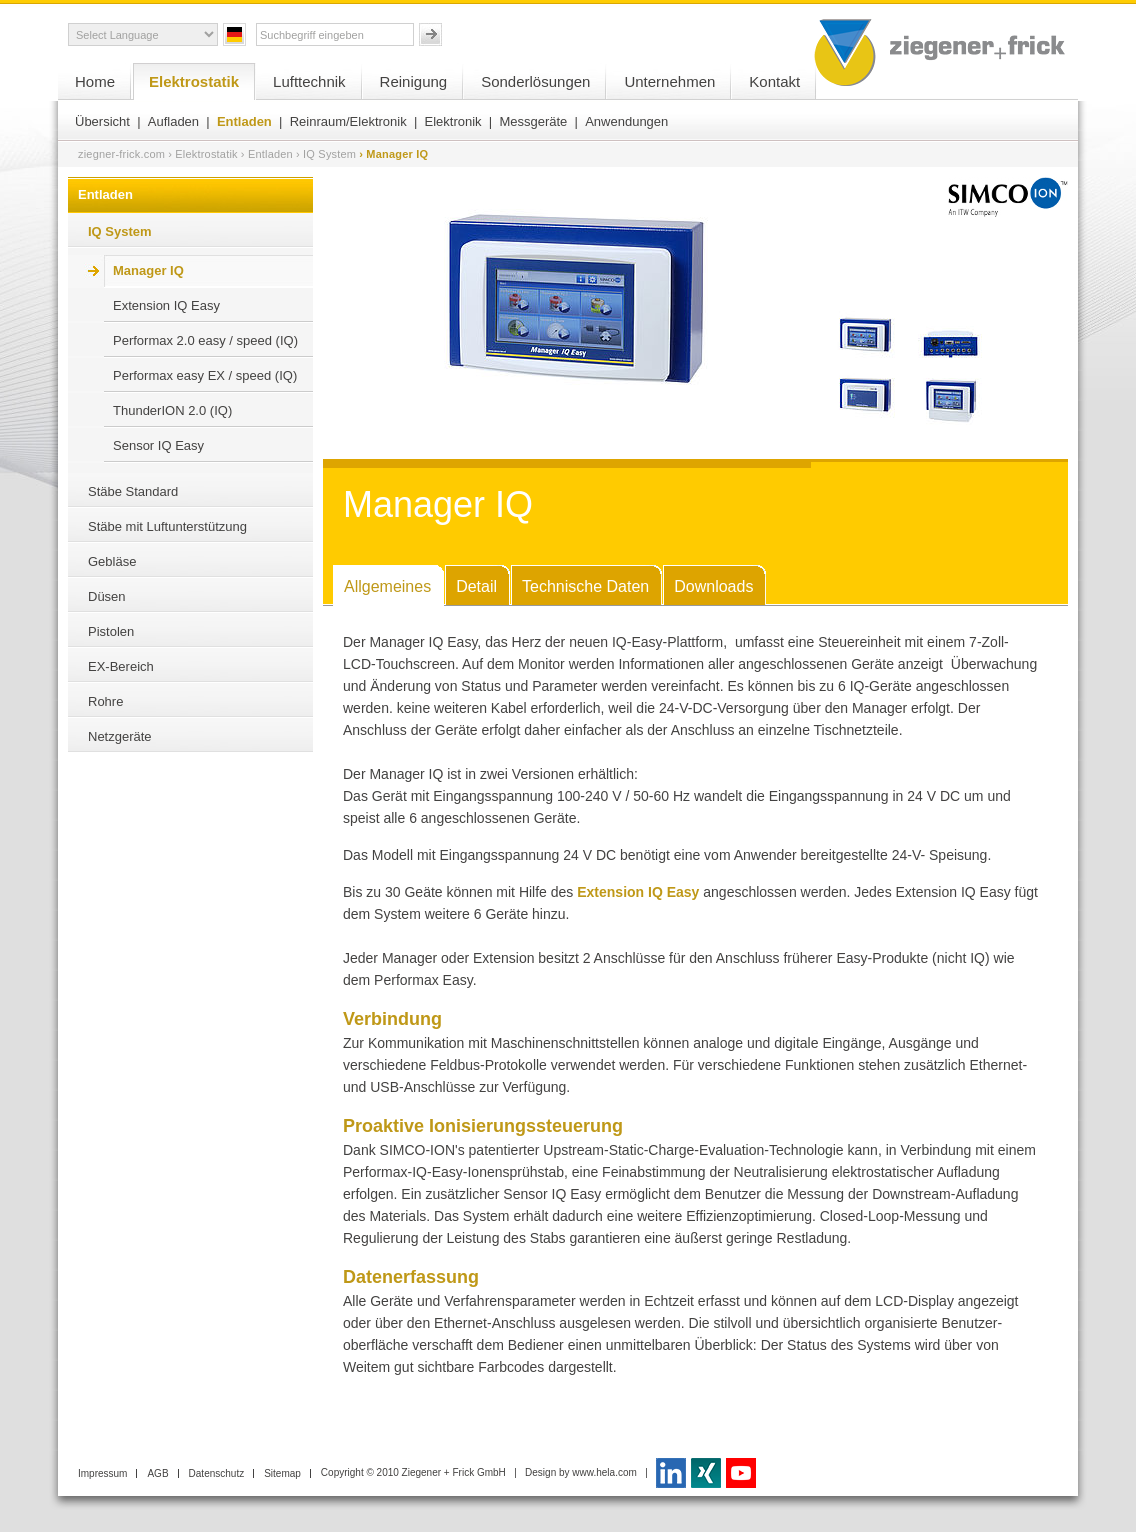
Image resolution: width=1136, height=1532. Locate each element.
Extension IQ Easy (166, 305)
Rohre (105, 701)
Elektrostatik (194, 81)
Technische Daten (585, 586)
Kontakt (774, 81)
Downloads (713, 586)
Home (95, 81)
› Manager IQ (393, 154)
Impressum (102, 1473)
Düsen (107, 596)
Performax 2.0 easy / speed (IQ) (205, 340)
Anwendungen (626, 121)
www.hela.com (604, 1472)
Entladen (244, 121)
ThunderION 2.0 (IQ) (172, 410)
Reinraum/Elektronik (348, 121)
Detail (476, 586)
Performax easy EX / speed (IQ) (205, 375)
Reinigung (414, 81)
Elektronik (453, 121)
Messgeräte (533, 121)
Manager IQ (148, 270)
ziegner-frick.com (121, 154)
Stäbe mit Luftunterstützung (167, 526)
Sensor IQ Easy (158, 445)
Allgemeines (387, 586)
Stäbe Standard (133, 491)
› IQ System (326, 154)
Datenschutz (217, 1473)
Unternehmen (669, 81)
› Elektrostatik (203, 154)
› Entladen (267, 154)
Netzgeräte (120, 736)
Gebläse (112, 561)
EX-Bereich (121, 666)
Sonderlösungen (535, 81)
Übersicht (102, 121)
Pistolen (111, 631)
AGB (157, 1473)
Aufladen (173, 121)
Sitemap (282, 1473)
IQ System (120, 231)
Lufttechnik (309, 81)
